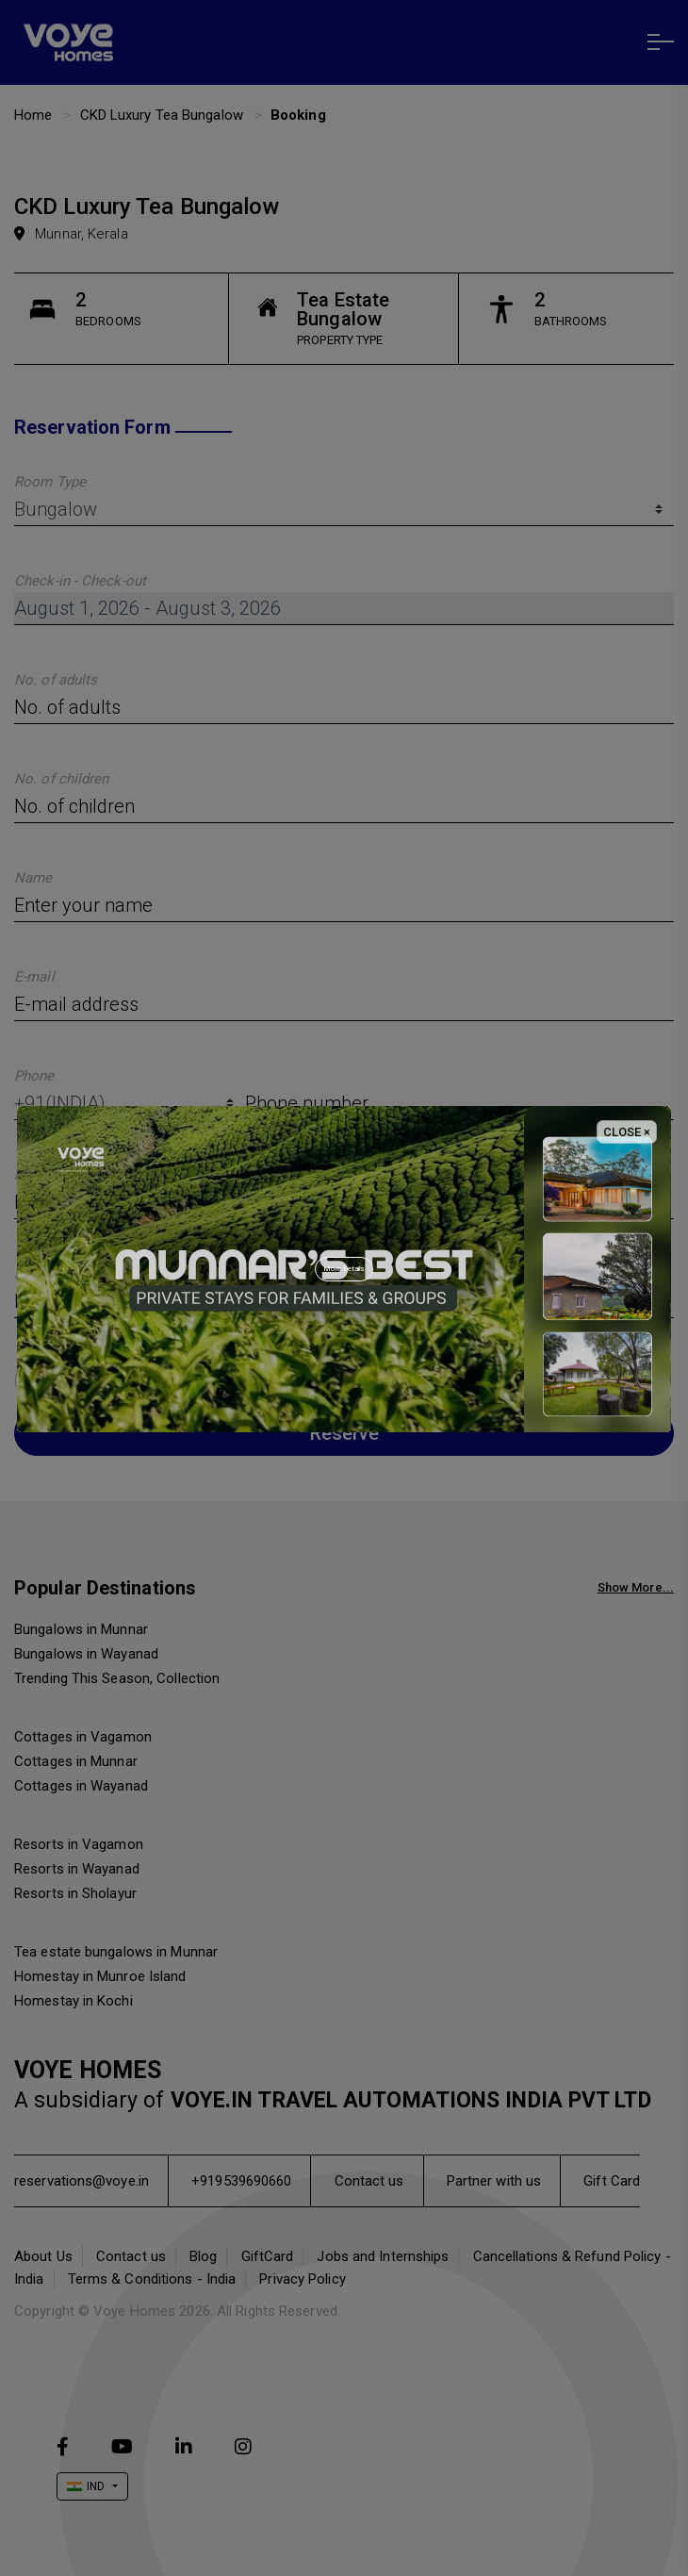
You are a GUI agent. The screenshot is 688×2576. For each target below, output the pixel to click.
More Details (343, 1268)
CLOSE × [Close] (626, 1132)
